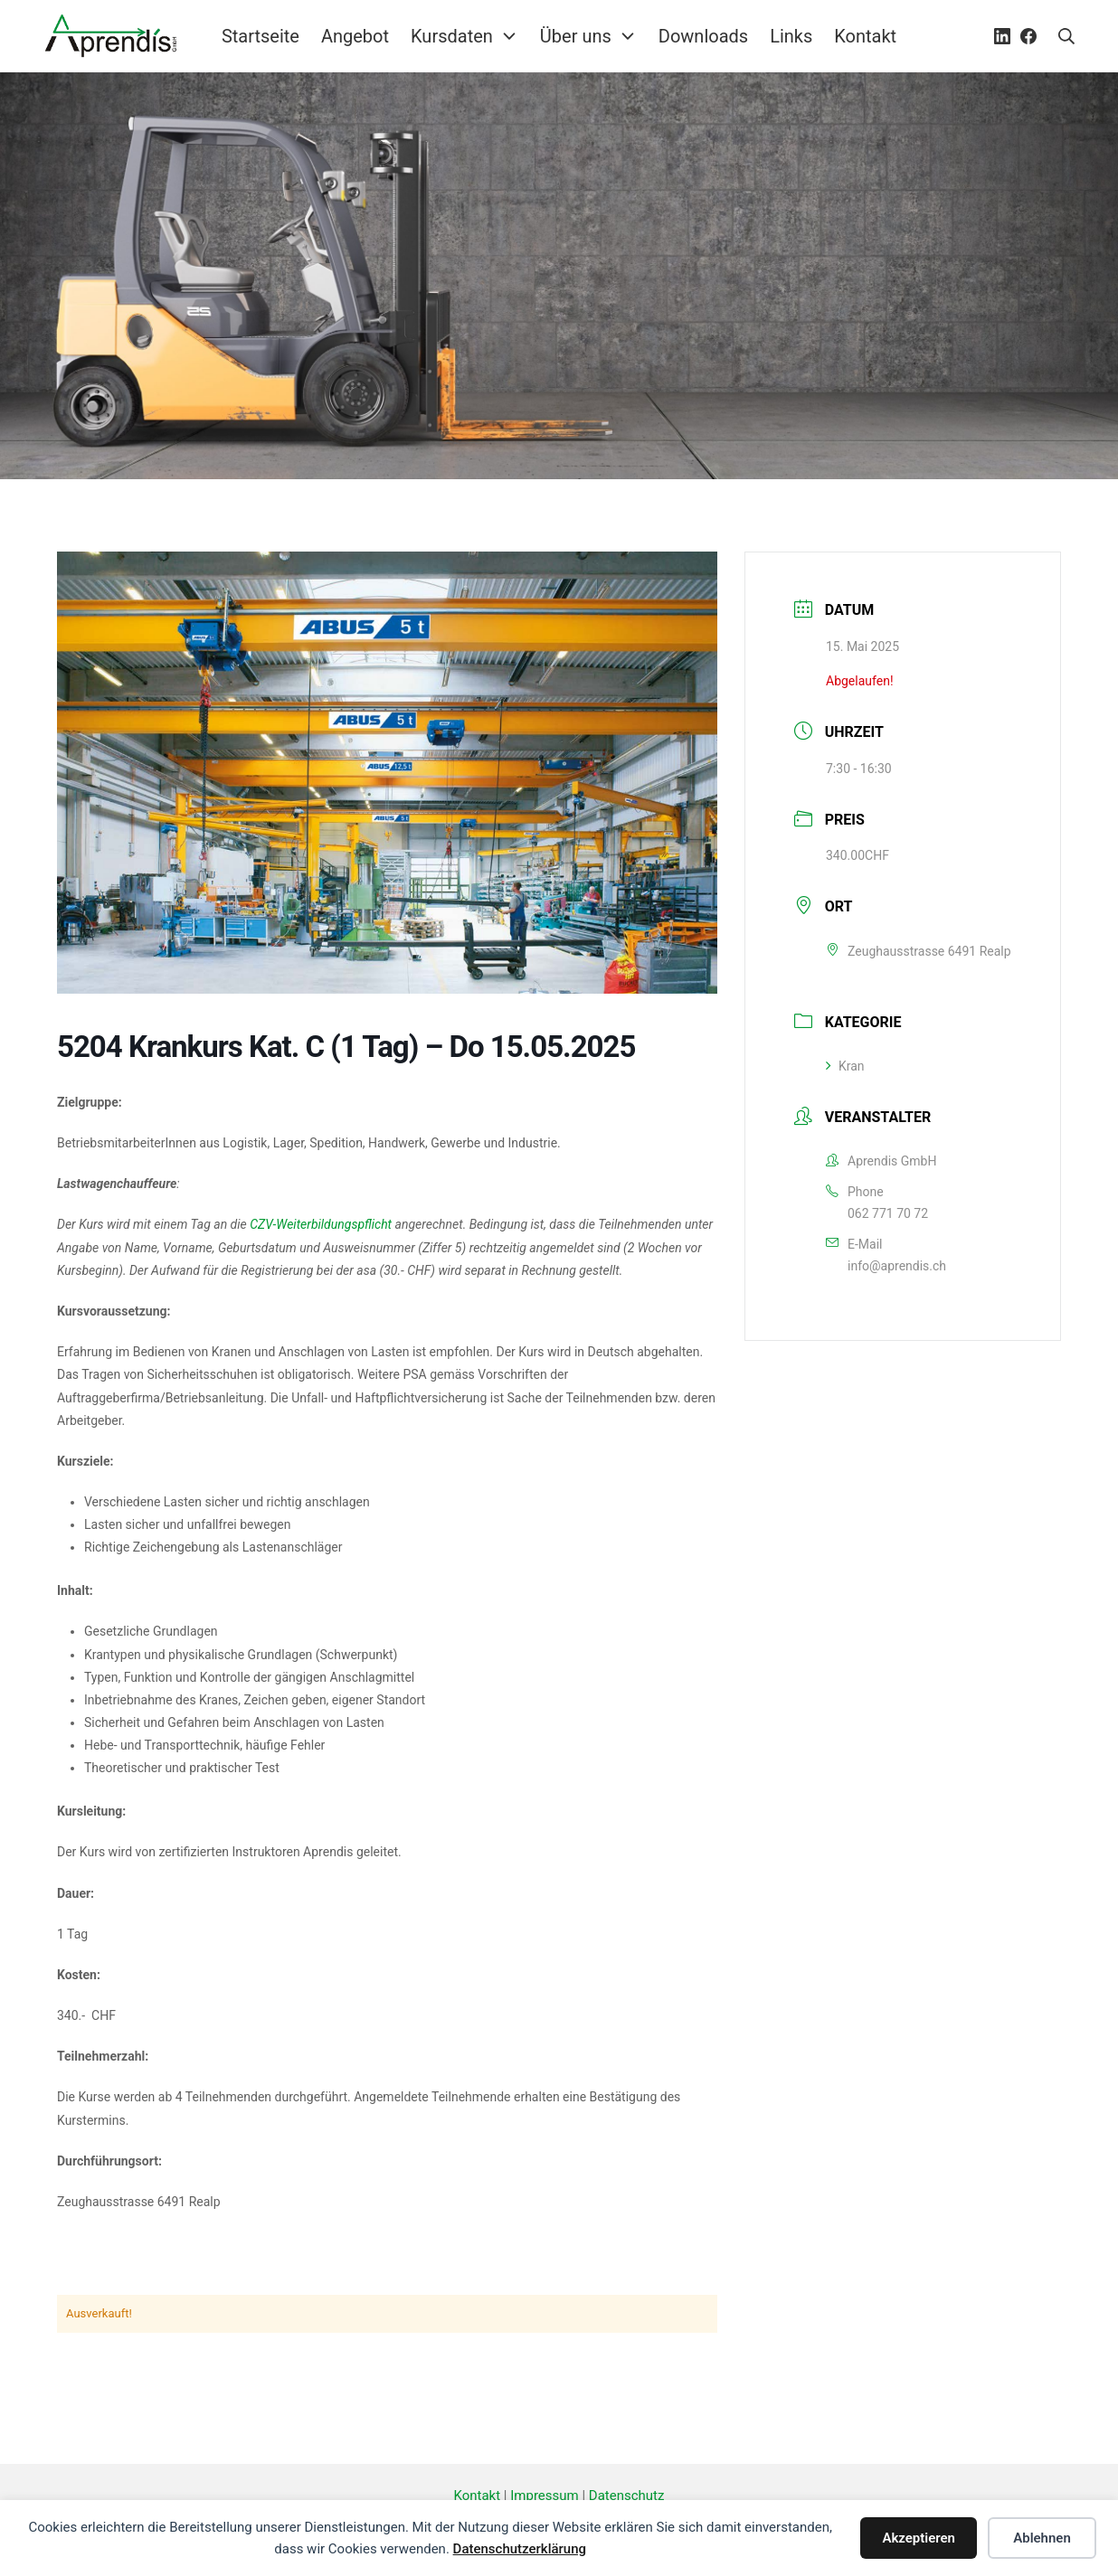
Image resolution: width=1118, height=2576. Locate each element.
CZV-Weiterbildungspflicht (321, 1224)
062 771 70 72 (888, 1213)
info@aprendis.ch (897, 1266)
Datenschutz (627, 2495)
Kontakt (477, 2495)
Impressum (544, 2495)
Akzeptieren (918, 2538)
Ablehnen (1042, 2538)
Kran (845, 1066)
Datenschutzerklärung (519, 2549)
